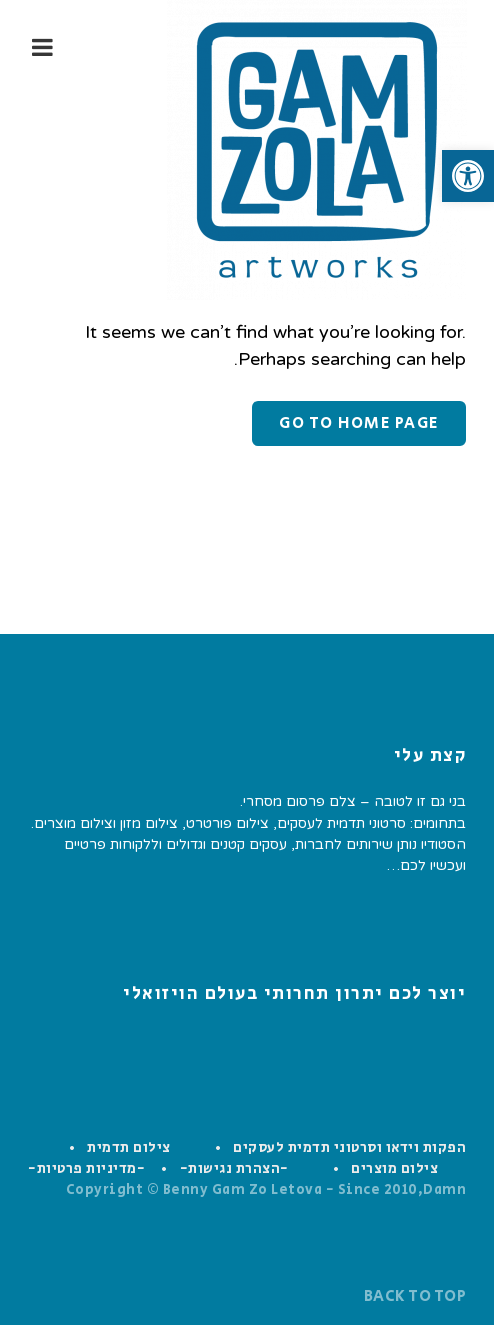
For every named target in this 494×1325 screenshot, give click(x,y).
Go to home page (359, 423)
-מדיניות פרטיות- (86, 1169)
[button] (468, 176)
